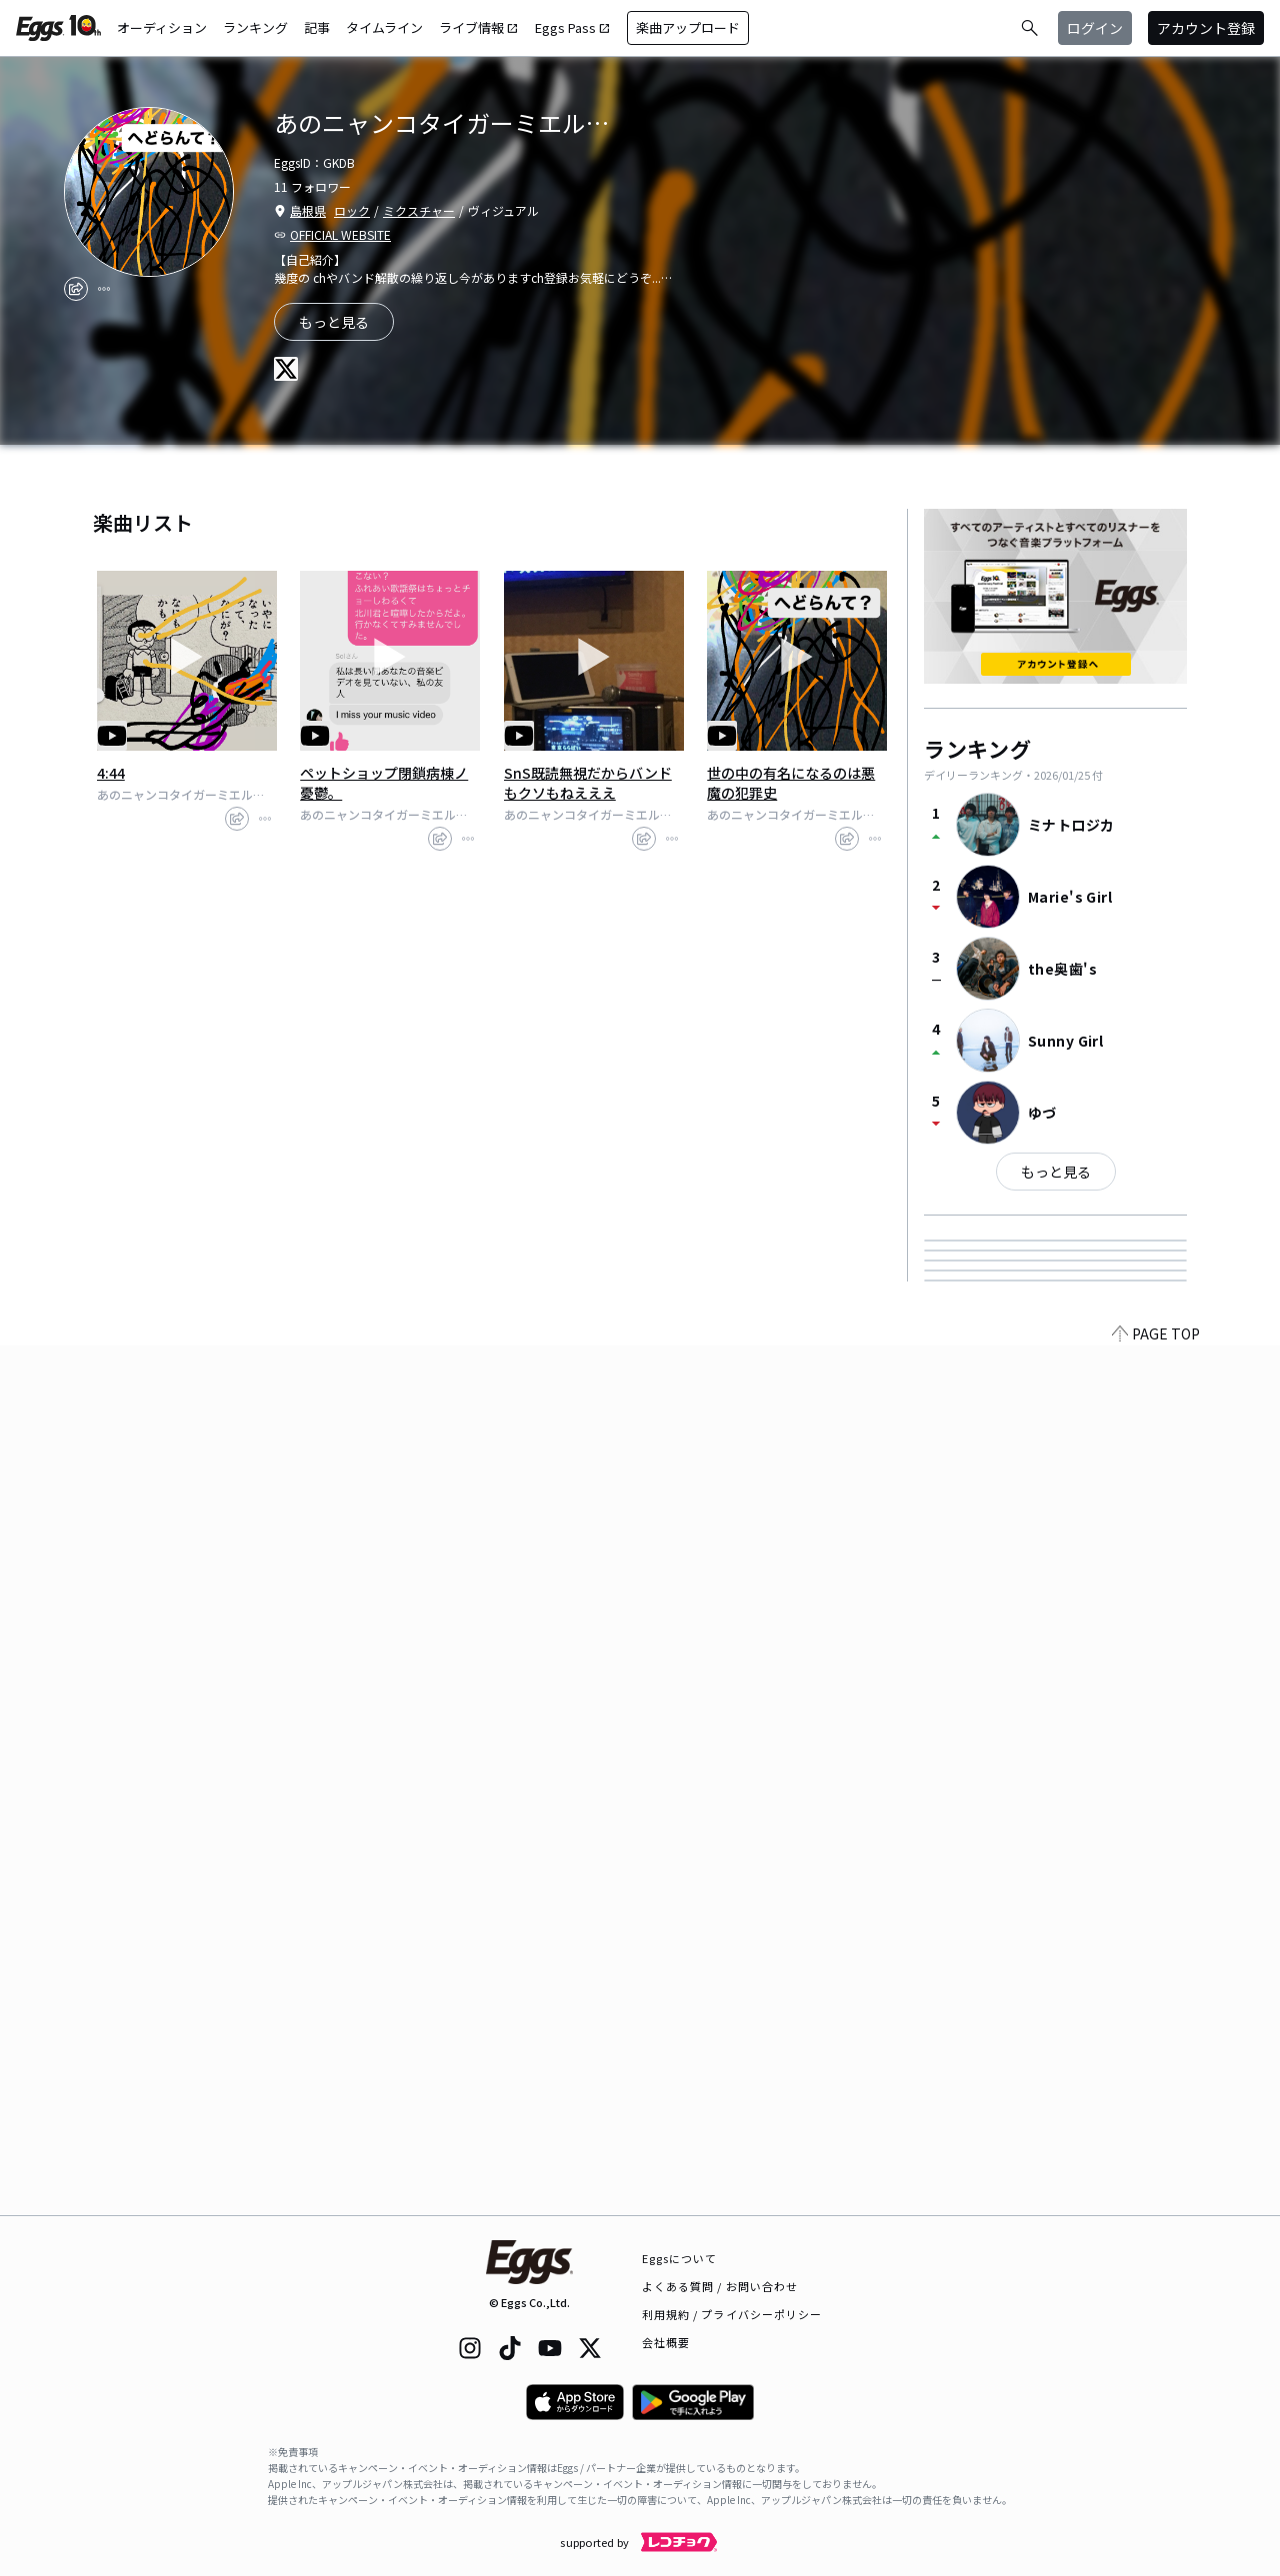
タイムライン (384, 27)
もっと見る (1056, 1172)
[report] (104, 289)
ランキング (255, 27)
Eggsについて (680, 2258)
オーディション (162, 27)
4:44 (111, 773)
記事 (317, 27)
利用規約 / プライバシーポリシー (732, 2314)
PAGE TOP (1156, 2203)
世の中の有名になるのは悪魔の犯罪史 (791, 783)
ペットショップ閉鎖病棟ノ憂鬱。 (384, 783)
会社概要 (666, 2342)
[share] (76, 289)
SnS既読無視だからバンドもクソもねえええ (588, 783)
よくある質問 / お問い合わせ (720, 2286)
